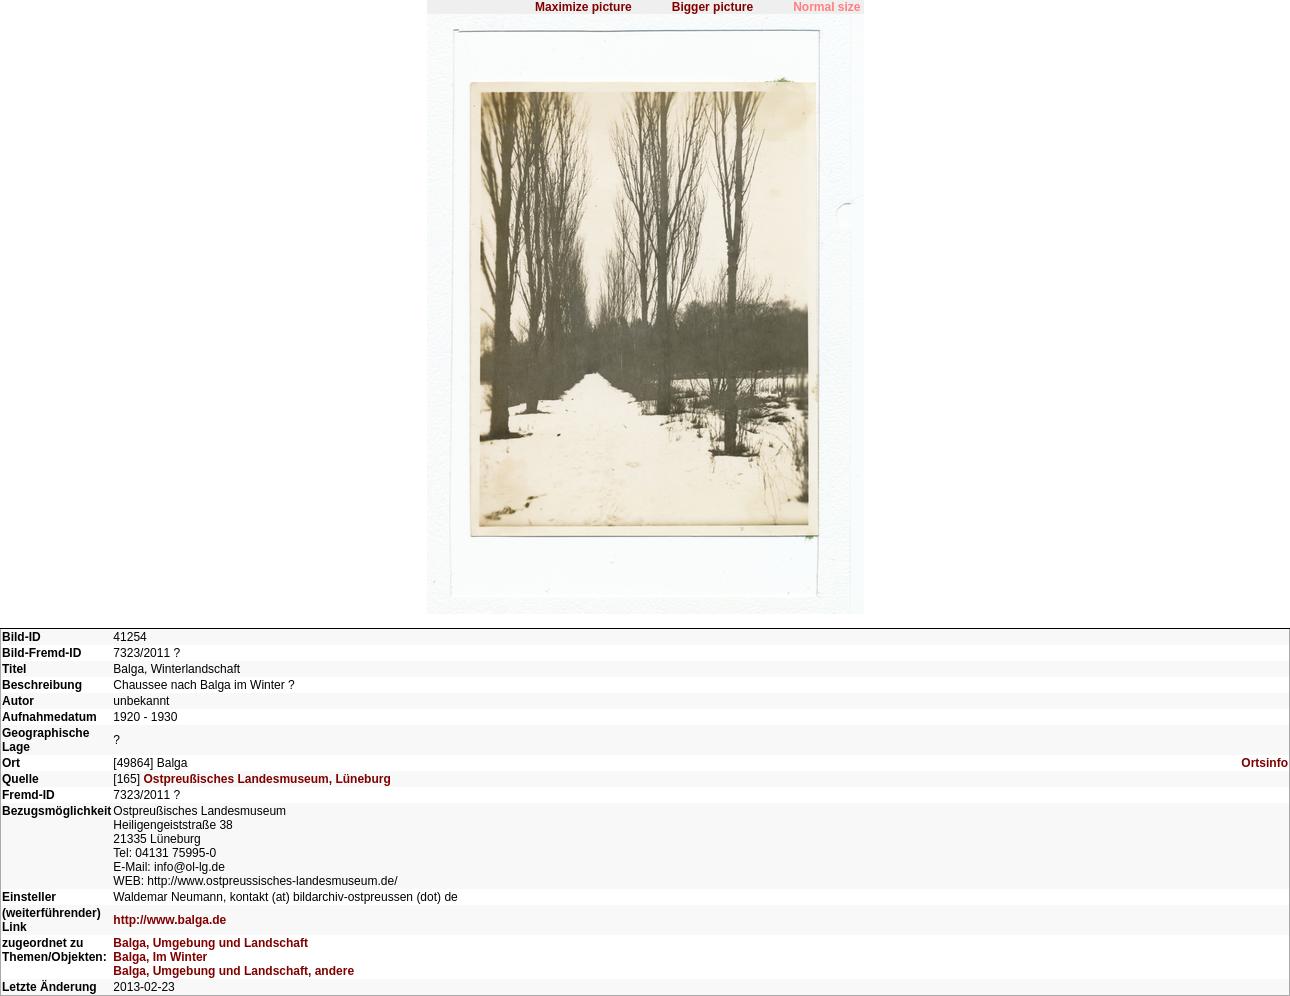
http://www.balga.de (169, 920)
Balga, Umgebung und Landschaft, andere (233, 971)
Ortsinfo (1264, 763)
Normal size (826, 7)
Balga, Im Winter (160, 957)
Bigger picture (712, 7)
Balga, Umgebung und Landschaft (210, 943)
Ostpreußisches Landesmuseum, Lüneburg (266, 779)
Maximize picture (583, 7)
